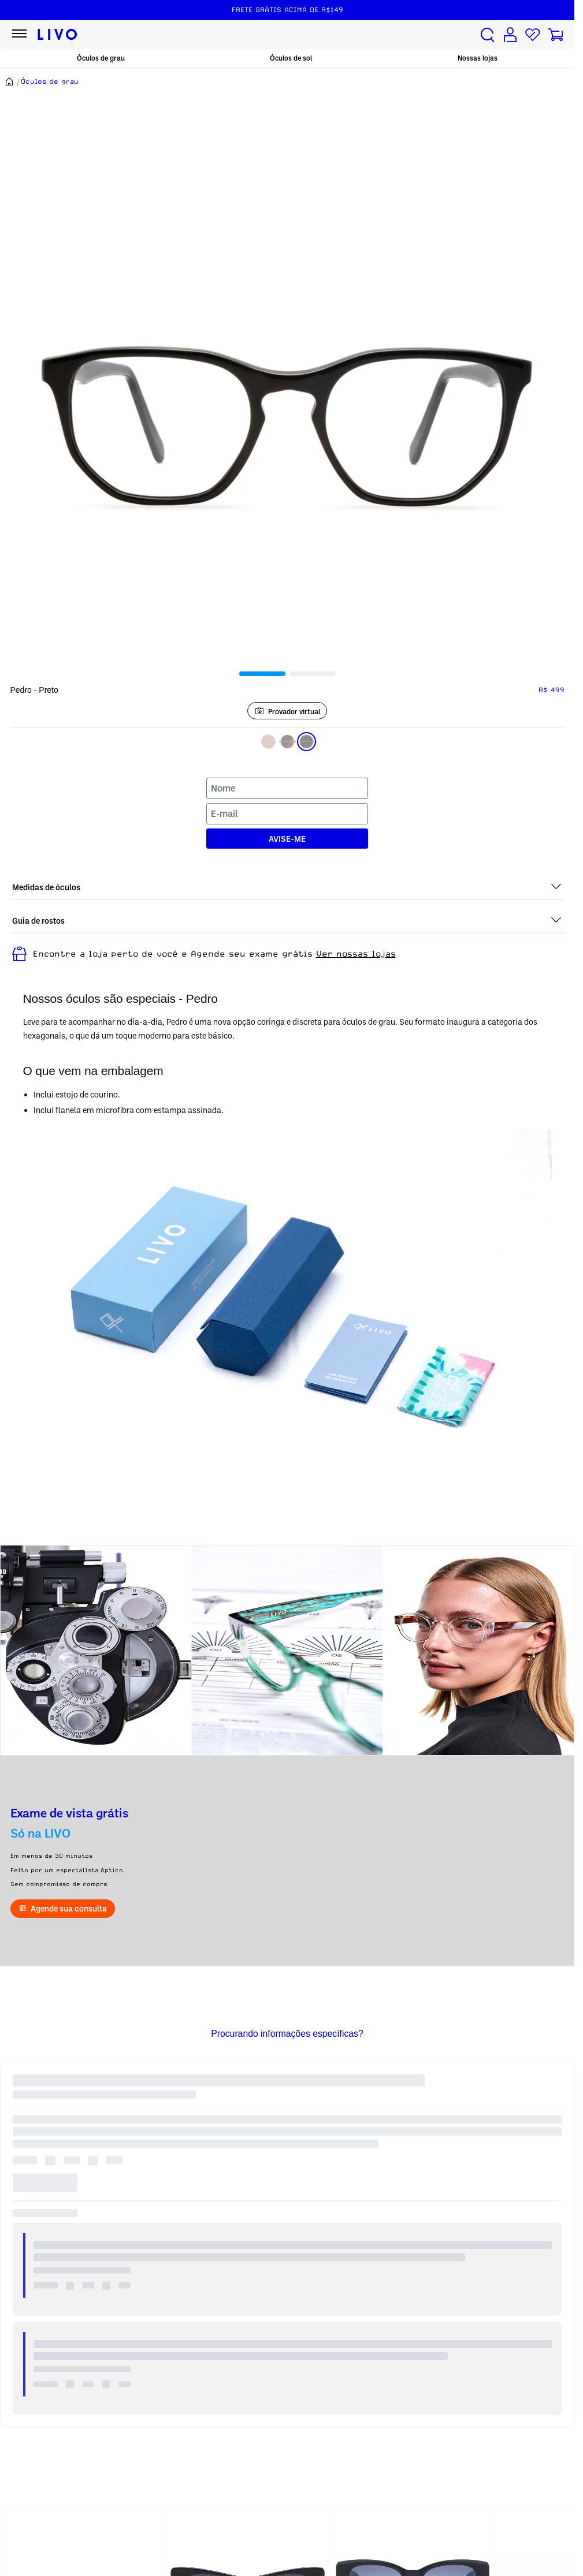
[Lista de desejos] (532, 35)
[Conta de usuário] (510, 35)
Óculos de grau (101, 58)
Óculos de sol (291, 58)
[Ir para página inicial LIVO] (57, 34)
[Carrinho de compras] (555, 35)
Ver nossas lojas (356, 954)
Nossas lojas (477, 58)
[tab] (262, 673)
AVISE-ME (287, 838)
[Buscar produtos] (487, 35)
